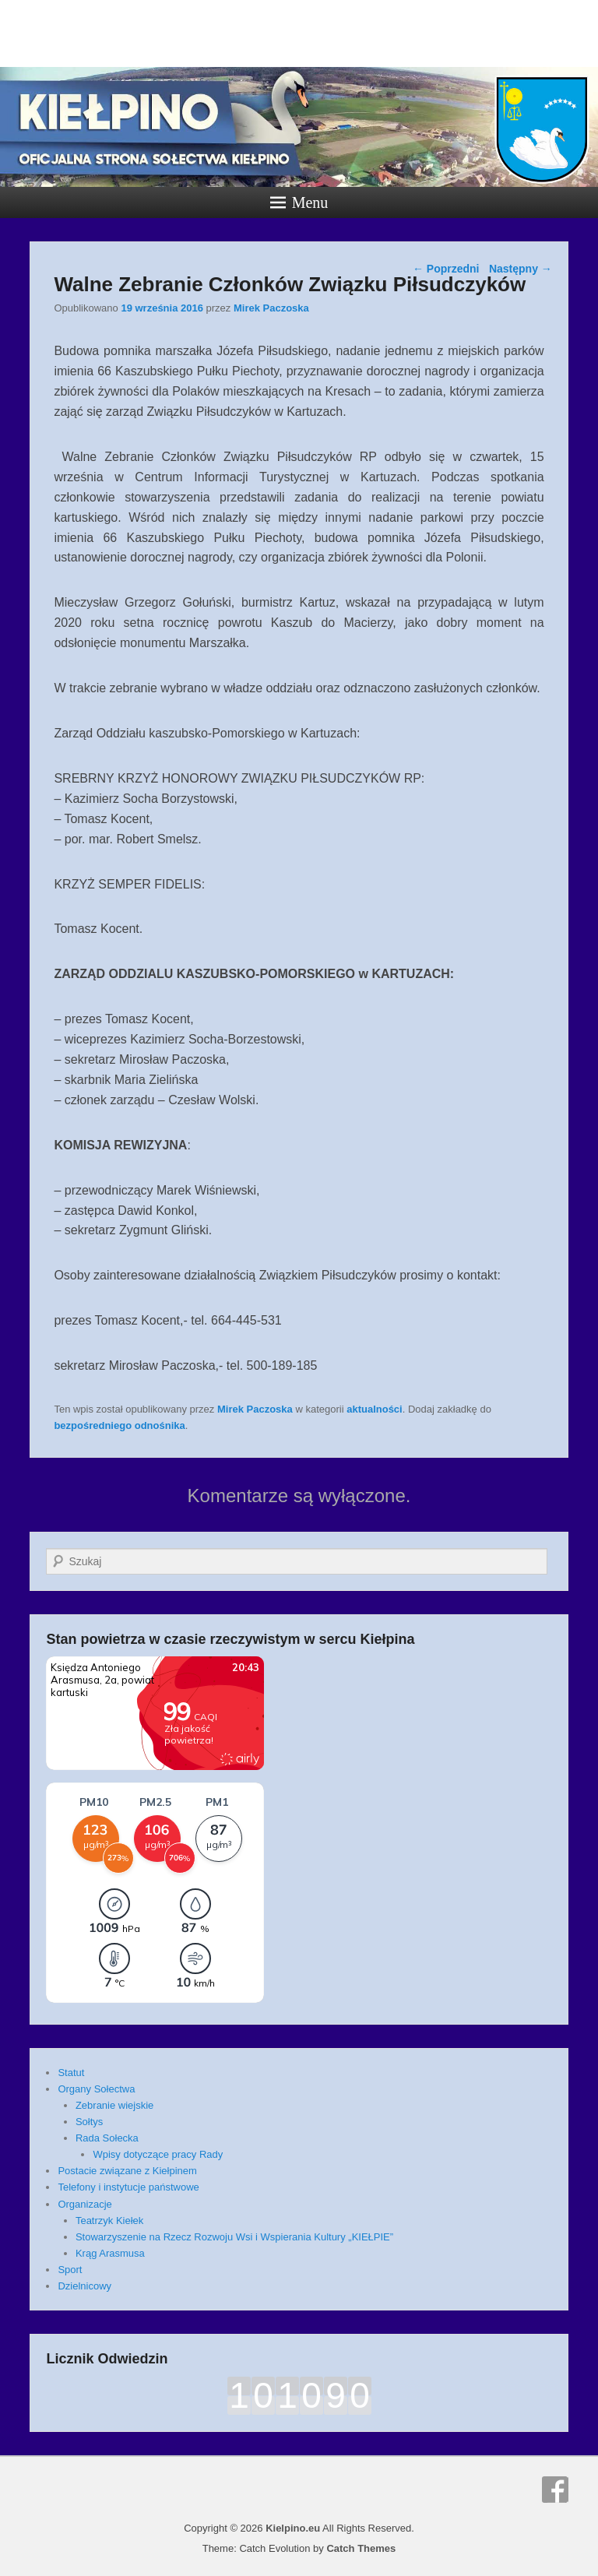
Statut (71, 2072)
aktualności (374, 1409)
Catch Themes (361, 2548)
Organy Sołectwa (96, 2089)
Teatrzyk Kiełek (109, 2220)
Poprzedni (446, 268)
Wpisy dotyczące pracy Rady (158, 2154)
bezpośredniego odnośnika (119, 1425)
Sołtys (89, 2121)
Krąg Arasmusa (110, 2253)
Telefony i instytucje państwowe (128, 2187)
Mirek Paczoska (271, 308)
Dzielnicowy (84, 2286)
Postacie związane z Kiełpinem (127, 2171)
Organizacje (84, 2204)
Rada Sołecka (107, 2138)
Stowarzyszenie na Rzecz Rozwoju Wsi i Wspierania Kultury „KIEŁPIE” (234, 2237)
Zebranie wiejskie (114, 2105)
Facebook (555, 2489)
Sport (70, 2269)
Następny (520, 268)
